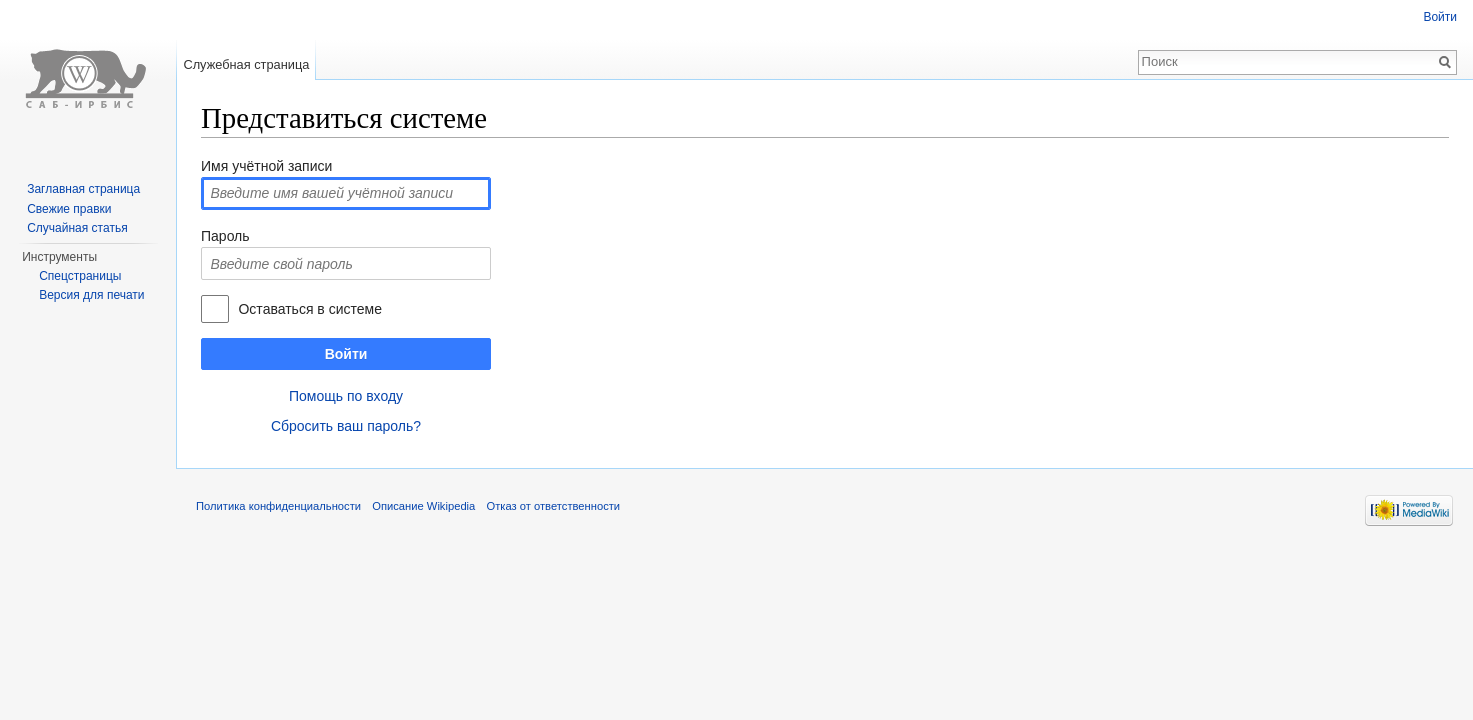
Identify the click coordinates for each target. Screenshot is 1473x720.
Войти (346, 354)
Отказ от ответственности (554, 506)
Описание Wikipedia (423, 506)
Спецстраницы (80, 276)
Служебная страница (246, 64)
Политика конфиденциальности (278, 506)
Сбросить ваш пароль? (346, 426)
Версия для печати (91, 295)
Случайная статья (77, 228)
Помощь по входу (346, 396)
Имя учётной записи (266, 166)
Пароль (225, 236)
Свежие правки (69, 209)
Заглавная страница (83, 189)
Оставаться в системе (309, 309)
